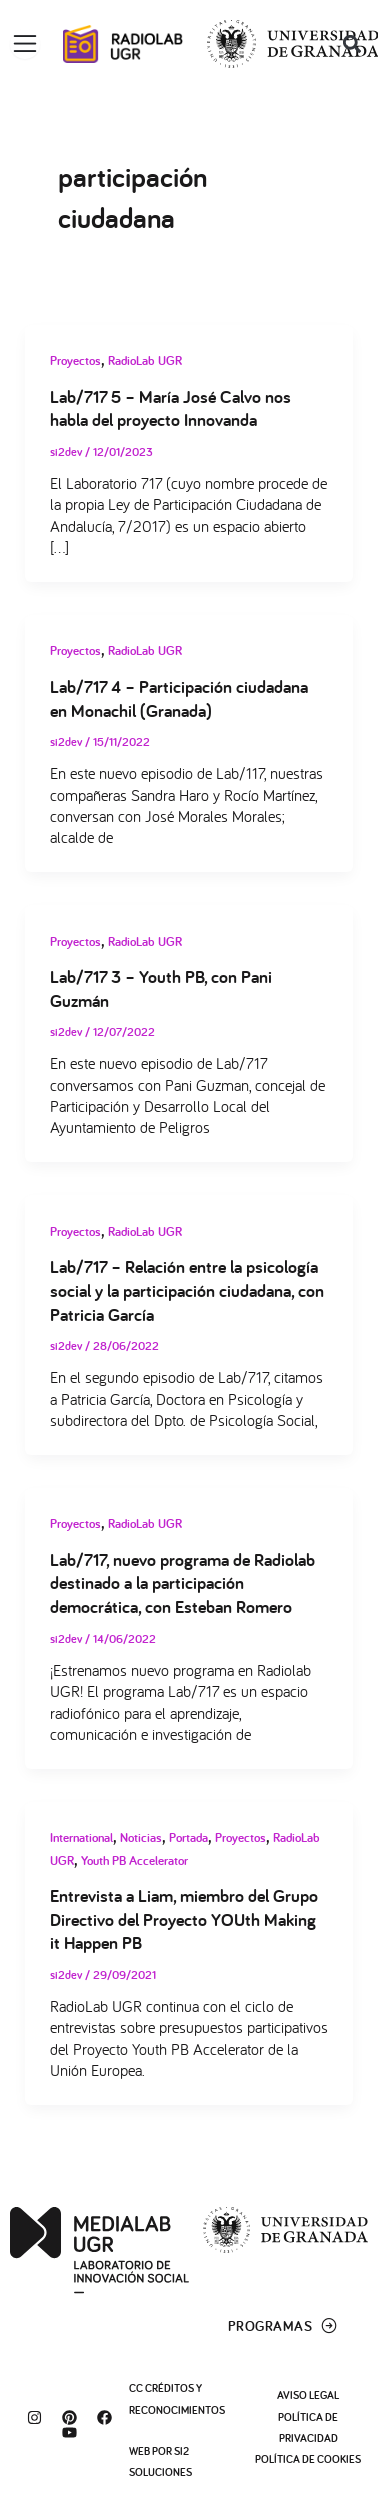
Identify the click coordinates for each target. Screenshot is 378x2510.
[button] (351, 44)
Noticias (141, 1837)
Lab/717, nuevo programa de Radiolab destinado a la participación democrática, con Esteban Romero (182, 1582)
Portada (188, 1837)
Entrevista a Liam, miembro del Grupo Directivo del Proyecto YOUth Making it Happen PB (184, 1918)
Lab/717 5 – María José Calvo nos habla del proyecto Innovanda (170, 408)
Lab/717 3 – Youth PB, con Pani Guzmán (161, 988)
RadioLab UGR (145, 360)
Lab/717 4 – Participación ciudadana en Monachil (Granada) (179, 698)
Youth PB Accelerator (134, 1860)
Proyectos (75, 360)
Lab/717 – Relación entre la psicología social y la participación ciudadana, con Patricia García (187, 1289)
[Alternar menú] (25, 44)
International (81, 1837)
